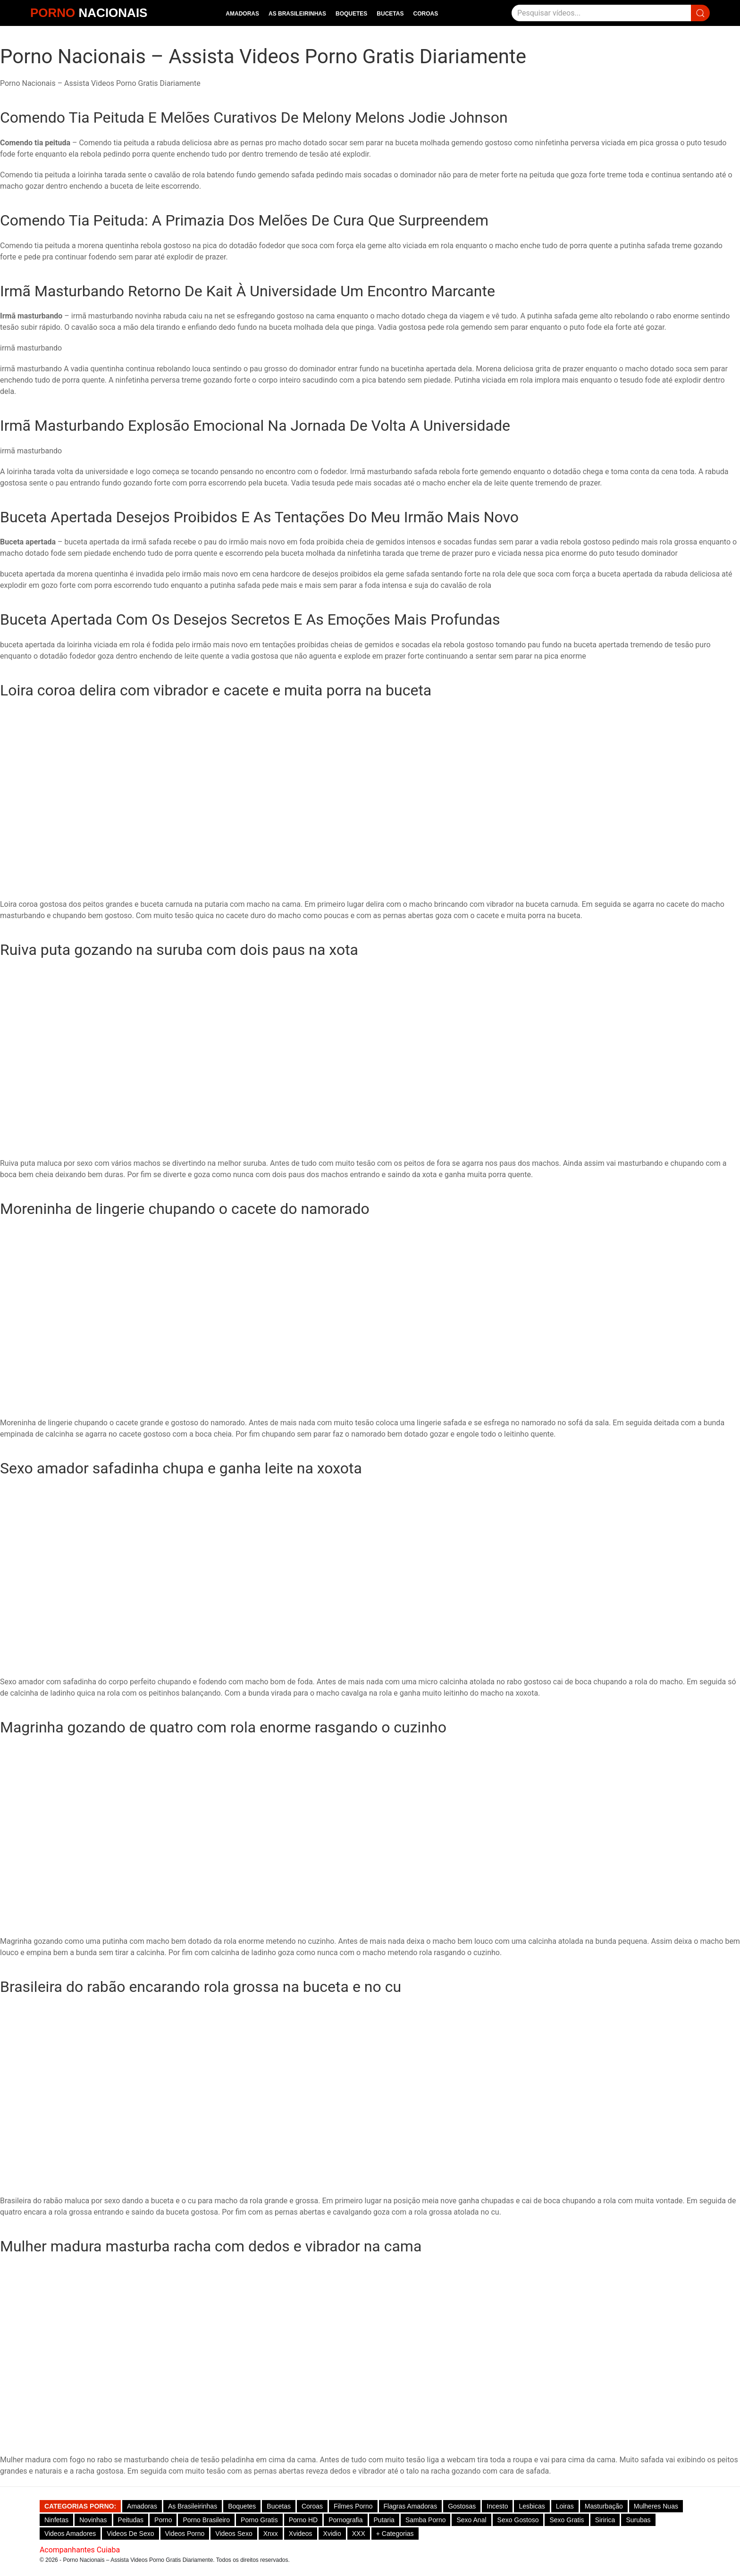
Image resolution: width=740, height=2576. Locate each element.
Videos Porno (185, 2533)
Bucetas (390, 13)
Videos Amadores (70, 2533)
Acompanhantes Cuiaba (80, 2549)
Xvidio (332, 2533)
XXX (358, 2533)
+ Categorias (395, 2533)
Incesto (497, 2506)
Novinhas (93, 2520)
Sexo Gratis (566, 2520)
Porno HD (303, 2520)
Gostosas (462, 2506)
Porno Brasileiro (206, 2520)
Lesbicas (532, 2506)
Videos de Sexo (130, 2533)
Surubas (638, 2520)
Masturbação (604, 2506)
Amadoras (242, 13)
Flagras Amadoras (410, 2506)
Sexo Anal (471, 2520)
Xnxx (270, 2533)
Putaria (384, 2520)
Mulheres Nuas (656, 2506)
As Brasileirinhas (297, 13)
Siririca (605, 2520)
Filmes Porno (353, 2506)
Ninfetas (56, 2520)
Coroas (425, 13)
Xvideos (300, 2533)
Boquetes (351, 13)
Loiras (565, 2506)
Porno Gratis (259, 2520)
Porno (163, 2520)
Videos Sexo (233, 2533)
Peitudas (130, 2520)
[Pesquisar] (601, 13)
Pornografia (345, 2520)
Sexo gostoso (518, 2520)
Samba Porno (425, 2520)
